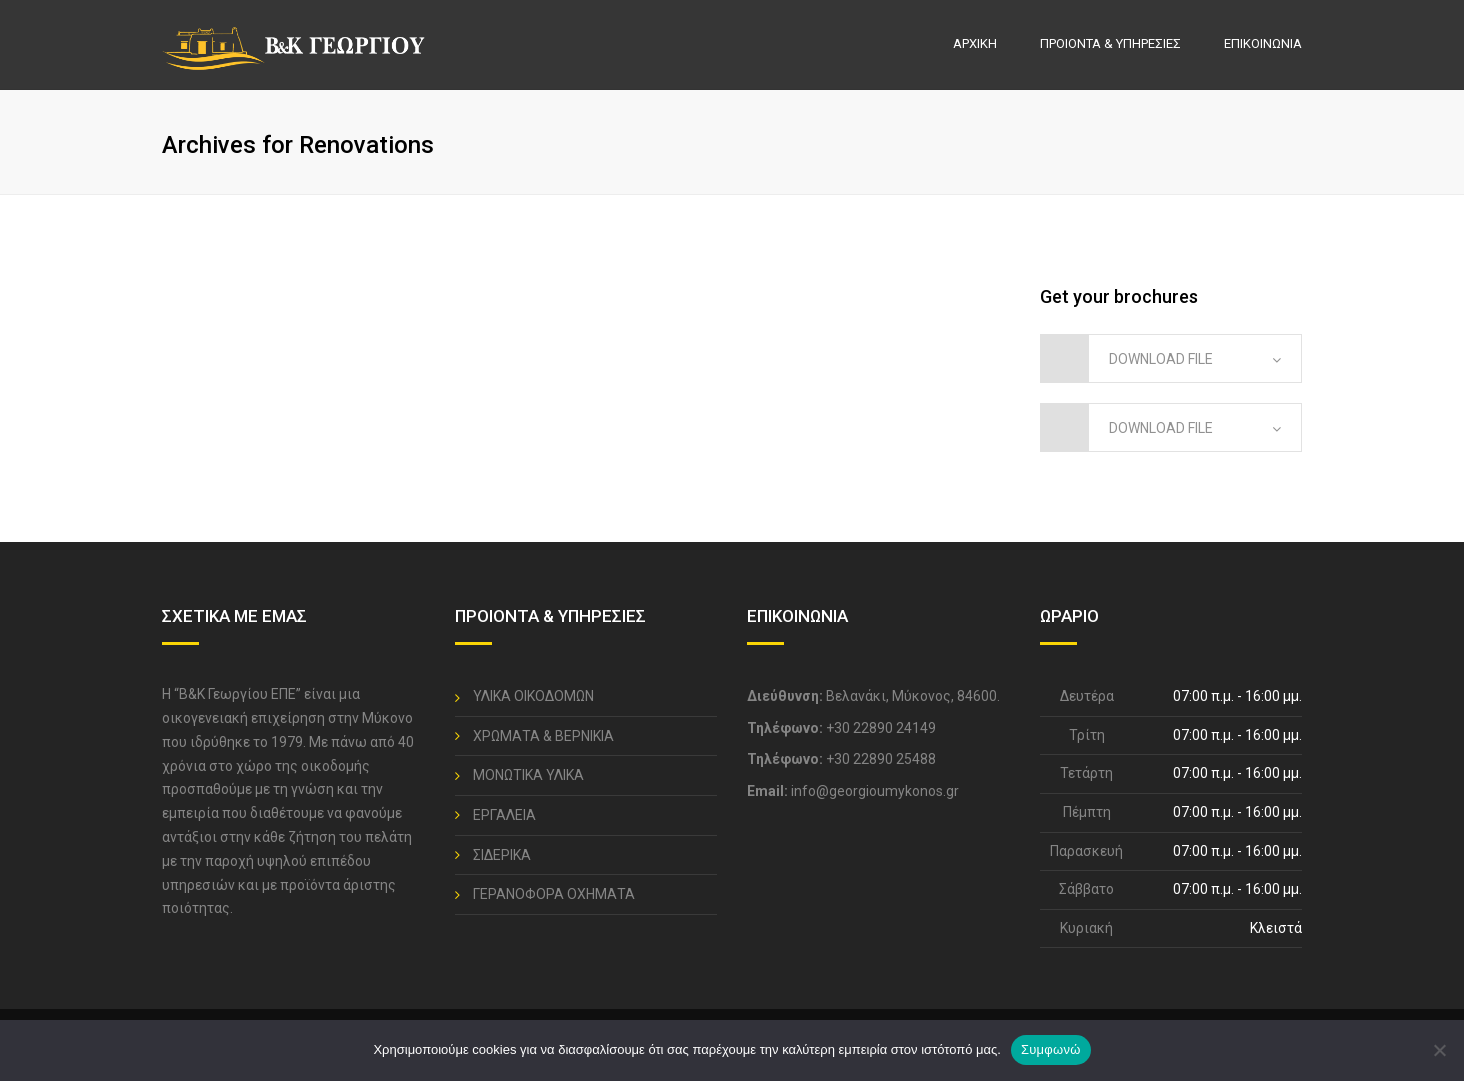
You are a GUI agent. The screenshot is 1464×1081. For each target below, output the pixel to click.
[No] (1439, 1050)
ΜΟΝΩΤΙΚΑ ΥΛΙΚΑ (528, 775)
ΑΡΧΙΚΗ (975, 43)
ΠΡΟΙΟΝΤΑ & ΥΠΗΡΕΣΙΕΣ (1110, 43)
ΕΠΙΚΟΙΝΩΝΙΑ (1263, 43)
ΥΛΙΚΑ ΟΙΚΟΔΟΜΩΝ (533, 696)
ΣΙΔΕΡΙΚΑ (502, 855)
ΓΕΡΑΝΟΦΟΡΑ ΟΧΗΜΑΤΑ (554, 894)
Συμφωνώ (1051, 1049)
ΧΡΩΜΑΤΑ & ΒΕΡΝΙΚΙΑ (543, 736)
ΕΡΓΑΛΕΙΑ (504, 815)
